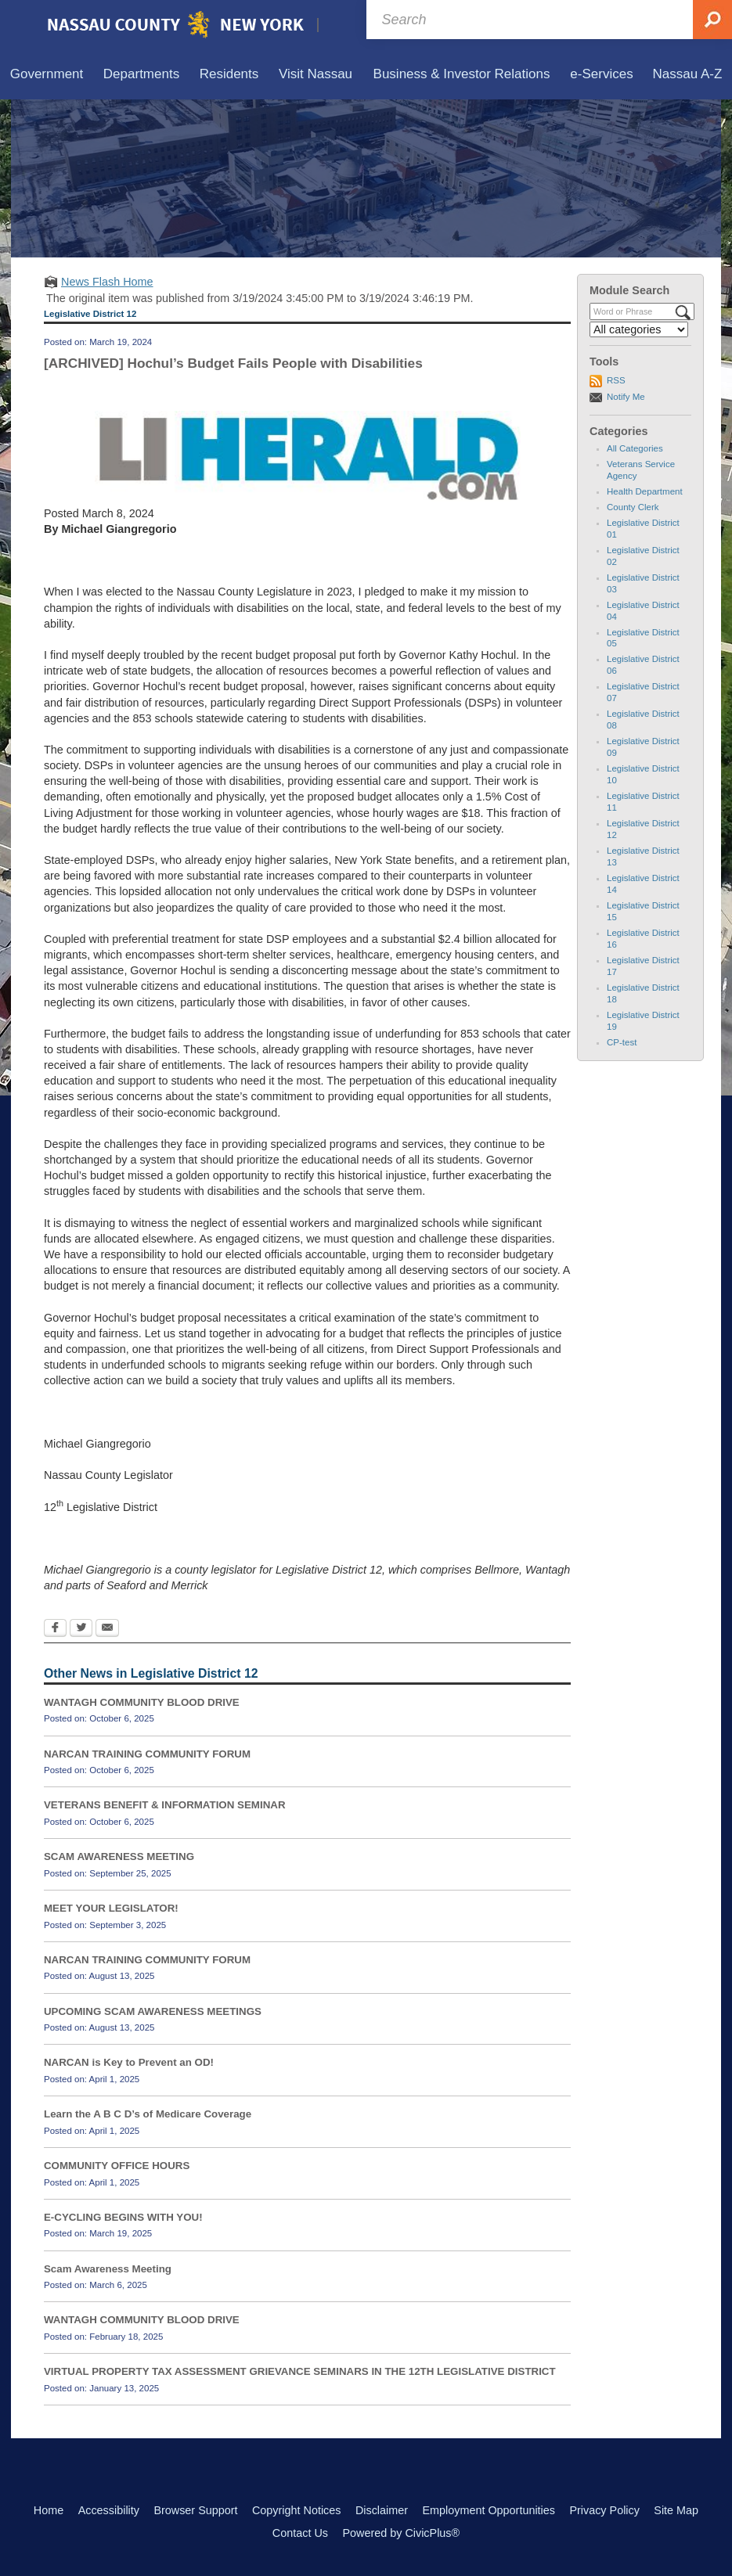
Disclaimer (381, 2510)
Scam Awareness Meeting (107, 2269)
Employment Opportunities (488, 2510)
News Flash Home (107, 281)
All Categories (635, 448)
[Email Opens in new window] (107, 1629)
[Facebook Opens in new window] (55, 1629)
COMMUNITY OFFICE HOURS (116, 2165)
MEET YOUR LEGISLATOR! (111, 1908)
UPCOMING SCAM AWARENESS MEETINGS (152, 2011)
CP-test (621, 1042)
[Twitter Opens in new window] (81, 1629)
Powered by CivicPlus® (401, 2533)
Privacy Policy (604, 2510)
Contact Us (300, 2533)
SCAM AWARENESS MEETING (119, 1856)
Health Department (645, 491)
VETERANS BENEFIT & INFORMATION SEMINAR (165, 1805)
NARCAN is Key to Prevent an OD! (129, 2062)
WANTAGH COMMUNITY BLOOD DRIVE (142, 1702)
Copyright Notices (296, 2510)
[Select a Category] (639, 329)
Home (48, 2510)
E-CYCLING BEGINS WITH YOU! (123, 2217)
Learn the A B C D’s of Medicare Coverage (147, 2114)
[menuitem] (46, 74)
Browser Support (195, 2510)
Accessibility (108, 2510)
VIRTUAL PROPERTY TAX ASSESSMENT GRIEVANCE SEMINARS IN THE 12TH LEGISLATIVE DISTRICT (300, 2371)
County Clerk (633, 507)
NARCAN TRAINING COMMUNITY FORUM (147, 1754)
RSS (616, 380)
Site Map (676, 2510)
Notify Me (626, 396)
